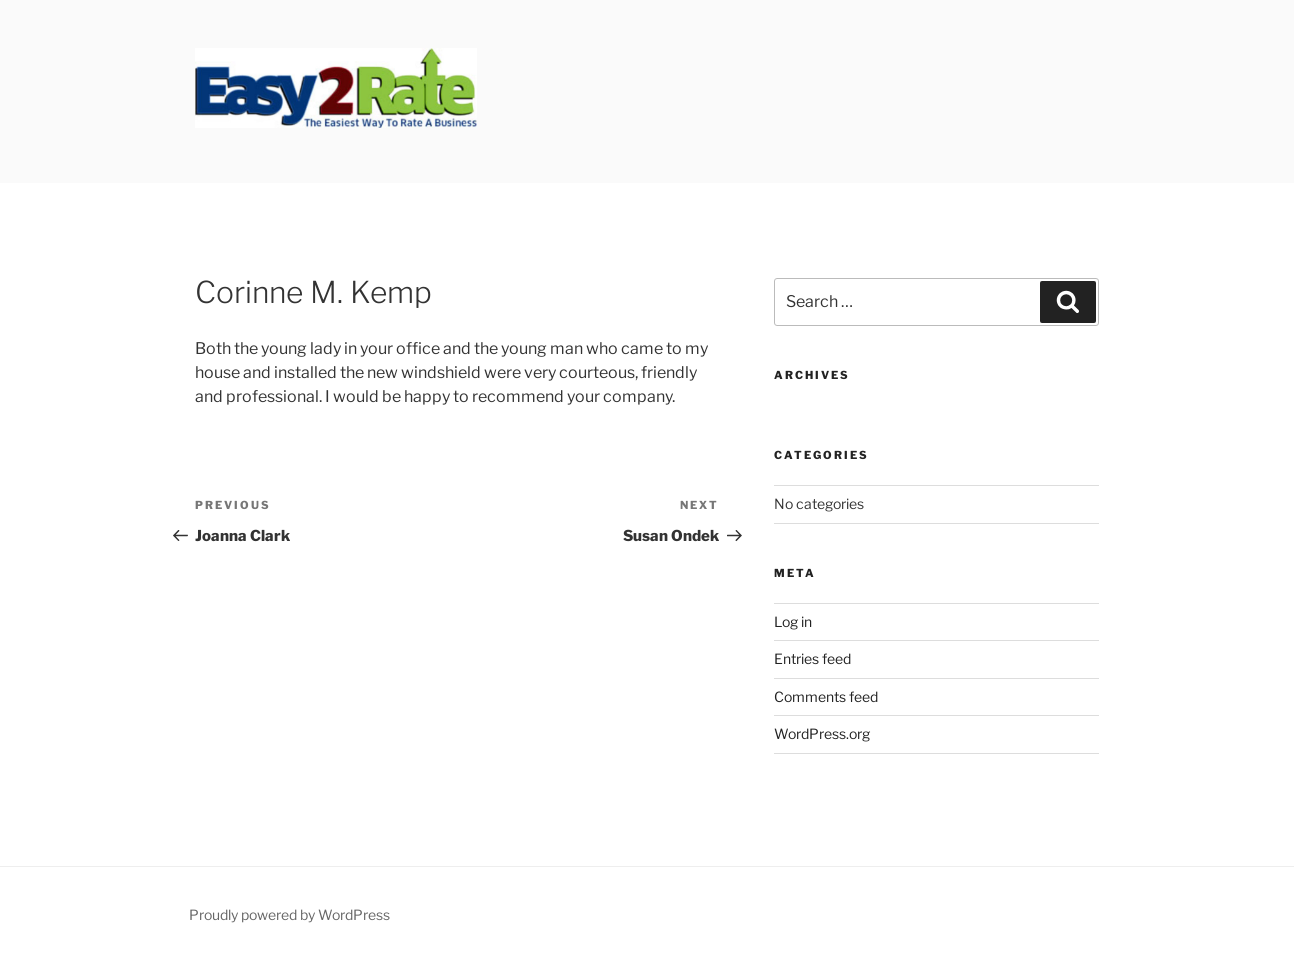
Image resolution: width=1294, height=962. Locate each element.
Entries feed (812, 658)
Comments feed (826, 696)
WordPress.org (822, 733)
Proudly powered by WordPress (289, 914)
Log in (793, 621)
